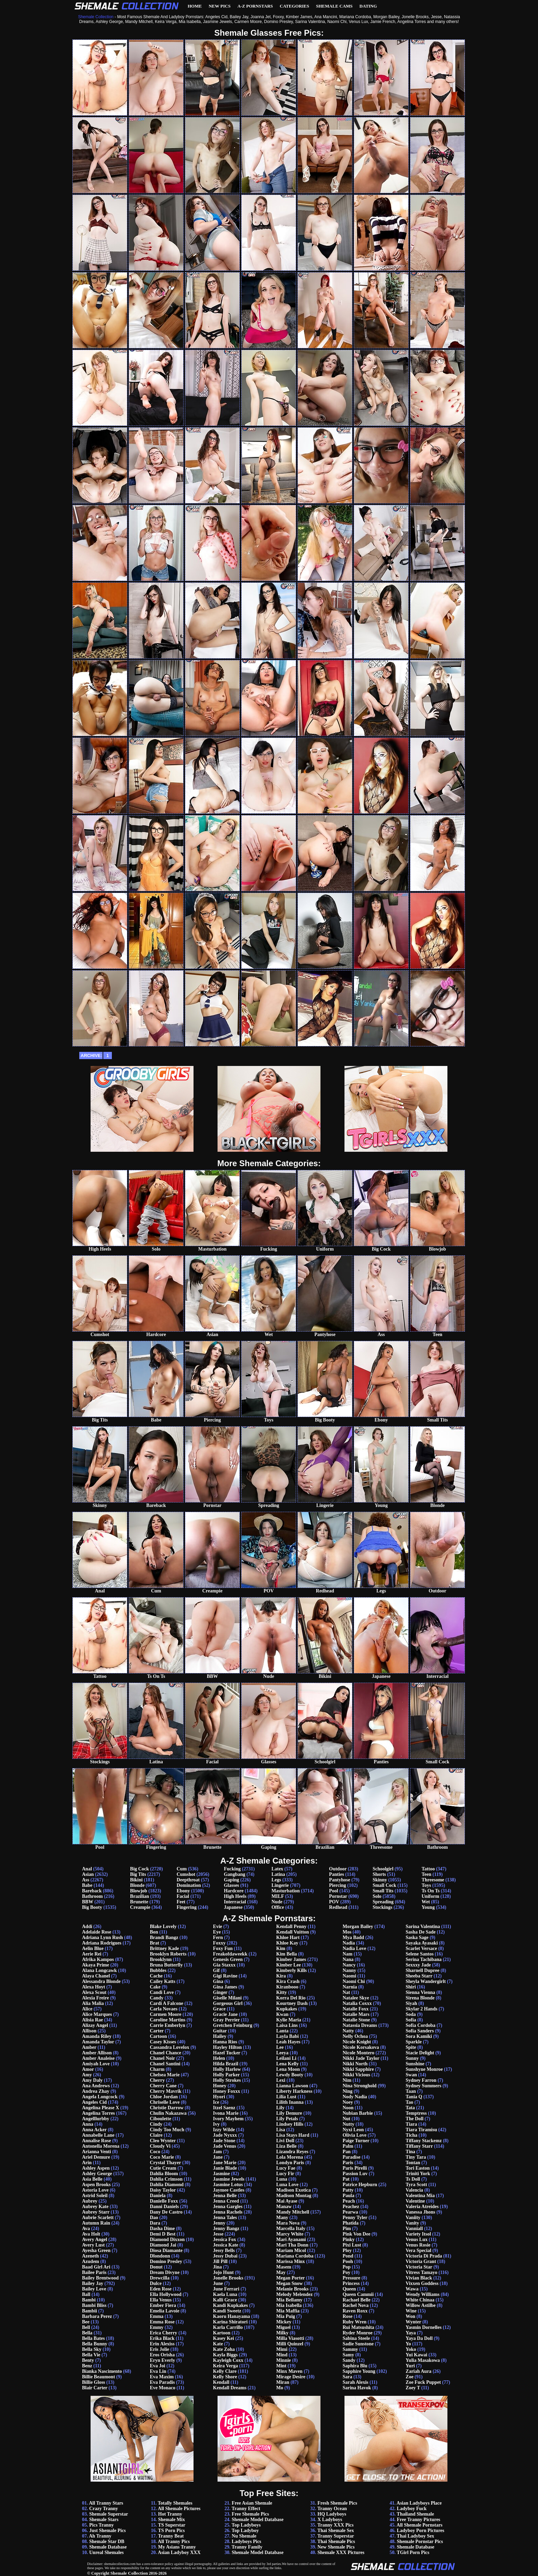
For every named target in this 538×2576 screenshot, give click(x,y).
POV (334, 1901)
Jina (217, 2267)
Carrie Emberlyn (167, 2025)
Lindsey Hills (289, 2124)
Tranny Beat (171, 2536)
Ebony (183, 1890)
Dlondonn (160, 2256)
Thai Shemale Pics (336, 2541)
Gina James (225, 1986)
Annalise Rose (96, 2140)
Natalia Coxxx (357, 2003)
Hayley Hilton (227, 2047)
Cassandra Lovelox (169, 2047)
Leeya (282, 2052)
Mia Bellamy (289, 2299)
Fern (218, 1937)
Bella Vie (91, 2354)
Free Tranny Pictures (419, 2519)
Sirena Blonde (420, 1997)
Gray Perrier (226, 2019)
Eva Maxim (162, 2376)
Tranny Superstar (335, 2536)
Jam (217, 2151)
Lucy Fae (285, 2168)
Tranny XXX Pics (335, 2525)
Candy (157, 1997)
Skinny (380, 1879)
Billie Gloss (93, 2382)
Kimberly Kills (291, 1970)
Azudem (90, 2261)
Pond (347, 2256)
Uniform (430, 1896)
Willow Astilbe (420, 2305)
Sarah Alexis (355, 2382)
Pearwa (350, 2212)
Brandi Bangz (164, 1937)
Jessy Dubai (225, 2256)
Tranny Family (247, 2547)
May (280, 2272)
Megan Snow (289, 2283)
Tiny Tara (416, 2157)
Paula (348, 2195)
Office (277, 1907)
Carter (157, 2030)
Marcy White (289, 2234)
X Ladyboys (329, 2519)
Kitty (281, 1992)
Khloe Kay (287, 1943)
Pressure (351, 2278)
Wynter (413, 2321)
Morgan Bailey (357, 1926)
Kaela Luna (225, 2294)
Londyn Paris (290, 2162)
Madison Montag (293, 2195)
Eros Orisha (162, 2354)
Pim (346, 2228)
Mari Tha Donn (292, 2245)
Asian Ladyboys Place (419, 2503)
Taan (411, 2091)
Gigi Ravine (225, 1976)
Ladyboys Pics (246, 2541)
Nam (347, 1954)
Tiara (411, 2124)
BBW (87, 1901)
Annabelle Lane (98, 2135)
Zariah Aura (418, 2371)
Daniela (158, 2195)
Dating (368, 6)
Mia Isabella (289, 2305)
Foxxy (219, 1943)
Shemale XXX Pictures (340, 2552)
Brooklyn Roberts (168, 1954)
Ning (347, 2091)
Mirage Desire (290, 2376)
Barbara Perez (97, 2316)
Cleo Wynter (163, 2140)
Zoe (409, 2376)
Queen (349, 2288)
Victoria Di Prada (424, 2256)
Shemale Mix (171, 2519)
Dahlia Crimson (166, 2179)
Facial (183, 1896)
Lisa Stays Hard (292, 2135)
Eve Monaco (162, 2387)
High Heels (235, 1896)
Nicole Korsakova (360, 2047)
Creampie (140, 1907)
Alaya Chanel (96, 1976)
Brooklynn (161, 1959)
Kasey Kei (223, 2338)
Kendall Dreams (229, 2387)
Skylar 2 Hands (421, 2008)
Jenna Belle (225, 2195)
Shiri (411, 1986)
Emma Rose (162, 2321)
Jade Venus (224, 2146)
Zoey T (413, 2387)
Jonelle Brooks (228, 2278)
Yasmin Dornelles (424, 2327)
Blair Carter (94, 2387)
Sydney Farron (421, 2080)
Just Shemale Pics (107, 2530)
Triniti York (418, 2173)
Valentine (415, 2201)
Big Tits (138, 1874)
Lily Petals (287, 2118)
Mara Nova (288, 2223)
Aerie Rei (91, 1954)
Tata (410, 2107)
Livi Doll (285, 2140)
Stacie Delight (420, 2052)
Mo (279, 2387)
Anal (87, 1868)
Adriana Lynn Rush (102, 1937)
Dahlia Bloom (164, 2173)
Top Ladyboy (245, 2530)
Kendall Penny (291, 1926)
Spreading (383, 1901)
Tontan (413, 2162)
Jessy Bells (224, 2250)
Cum (182, 1868)
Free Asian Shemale (252, 2503)
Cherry (157, 2080)
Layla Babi (287, 2036)
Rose (347, 2316)
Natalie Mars (355, 2014)
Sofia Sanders (420, 2030)
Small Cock (384, 1885)
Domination (189, 1885)
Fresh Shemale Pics (337, 2503)
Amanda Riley (97, 2036)
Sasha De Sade (420, 1932)
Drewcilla (159, 2278)
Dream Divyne (164, 2272)
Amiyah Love (96, 2063)
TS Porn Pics (171, 2530)
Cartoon (158, 2036)
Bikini (136, 1879)
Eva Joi (157, 2365)
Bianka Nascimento (102, 2371)
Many (282, 2217)
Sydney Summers (423, 2085)
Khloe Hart (288, 1937)
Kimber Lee (288, 1965)
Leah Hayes (288, 2041)
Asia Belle (92, 2179)
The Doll (414, 2118)
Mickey (283, 2321)
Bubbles (158, 1970)
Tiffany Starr (419, 2146)
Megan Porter (290, 2278)
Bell (86, 2327)
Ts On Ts (431, 1890)
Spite (411, 2047)
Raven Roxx (354, 2310)
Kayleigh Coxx (228, 2360)
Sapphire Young (358, 2371)
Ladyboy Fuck (412, 2508)
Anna (87, 2124)
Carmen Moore (166, 2014)
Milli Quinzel (289, 2343)
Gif (216, 1970)
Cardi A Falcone (166, 2003)
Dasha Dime (162, 2228)
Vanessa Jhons (420, 2212)
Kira (281, 1976)
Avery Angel (94, 2239)
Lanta (282, 2030)
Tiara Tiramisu (421, 2129)
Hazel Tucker (226, 2052)
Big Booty (92, 1907)
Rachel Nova (355, 2305)
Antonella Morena (100, 2146)
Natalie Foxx (355, 2008)
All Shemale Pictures (179, 2508)
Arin (87, 2162)
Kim (280, 1948)
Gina (218, 1981)
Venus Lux (417, 2239)
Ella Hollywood (166, 2294)
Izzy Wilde (224, 2129)
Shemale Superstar (108, 2514)
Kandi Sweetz (227, 2310)
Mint (281, 2365)
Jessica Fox (224, 2239)
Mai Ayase (286, 2201)
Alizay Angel (95, 2025)
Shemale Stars (103, 2519)
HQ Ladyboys (331, 2514)
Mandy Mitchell (292, 2212)
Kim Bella (286, 1954)
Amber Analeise (98, 2058)
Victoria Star (419, 2267)
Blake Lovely (163, 1926)
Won (410, 2316)
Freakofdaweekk (230, 1954)
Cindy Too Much (167, 2129)
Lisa (280, 2129)
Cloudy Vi (160, 2146)
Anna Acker (94, 2129)
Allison (89, 2030)
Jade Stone (224, 2140)
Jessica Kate (225, 2245)
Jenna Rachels (228, 2212)
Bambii (89, 2310)
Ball (86, 2294)
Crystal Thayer (165, 2162)
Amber (89, 2047)
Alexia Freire (95, 1997)
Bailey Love (94, 2288)
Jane (218, 2157)
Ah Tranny (100, 2536)
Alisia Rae (92, 2019)
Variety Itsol (418, 2234)
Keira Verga (225, 2365)
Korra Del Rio (291, 1997)
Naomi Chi (353, 1981)
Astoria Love (95, 2190)
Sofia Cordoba (420, 2025)
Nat (346, 1992)
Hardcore (233, 1890)
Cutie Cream (163, 2168)
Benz (87, 2365)
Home (195, 6)
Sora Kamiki (419, 2036)
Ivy (216, 2124)
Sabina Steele (356, 2338)
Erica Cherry (163, 2332)
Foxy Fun (223, 1948)
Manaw (284, 2206)
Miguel (283, 2327)
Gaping (231, 1879)
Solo (377, 1896)
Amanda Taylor (98, 2041)
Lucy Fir (285, 2173)
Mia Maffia (288, 2310)
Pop (346, 2267)
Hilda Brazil (225, 2063)
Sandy (348, 2360)
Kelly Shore (225, 2376)
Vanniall (414, 2228)
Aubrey (89, 2201)
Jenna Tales (225, 2217)
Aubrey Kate (95, 2206)
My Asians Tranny (177, 2547)
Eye (217, 1932)
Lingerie (280, 1885)
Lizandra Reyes (292, 2151)
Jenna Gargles (228, 2206)
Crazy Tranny (103, 2508)
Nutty (348, 2124)
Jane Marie (224, 2162)
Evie (217, 1926)
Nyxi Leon (353, 2129)
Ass (85, 1879)
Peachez (350, 2206)
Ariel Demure (96, 2157)
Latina (278, 1874)
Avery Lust (93, 2245)
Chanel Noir (162, 2058)
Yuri (410, 2365)
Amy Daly (92, 2080)
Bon (154, 1932)
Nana (347, 1959)
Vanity (412, 2223)
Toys (426, 1885)
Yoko (411, 2349)
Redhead (338, 1907)
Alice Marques (97, 2014)
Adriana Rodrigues (101, 1943)
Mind (282, 2354)
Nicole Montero (358, 2052)
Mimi (282, 2349)
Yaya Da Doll (419, 2338)
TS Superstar (172, 2525)
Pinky (348, 2239)
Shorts (379, 1874)
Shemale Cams (334, 6)
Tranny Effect (246, 2508)
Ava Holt (91, 2234)
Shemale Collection (129, 2573)
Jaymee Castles (228, 2190)
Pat (345, 2179)
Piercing (337, 1885)
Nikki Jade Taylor (360, 2058)
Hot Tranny (170, 2514)
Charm (157, 2069)
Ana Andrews (96, 2085)
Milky (282, 2332)
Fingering (187, 1907)
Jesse (218, 2234)
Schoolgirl (383, 1868)
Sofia (411, 2019)
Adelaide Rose (96, 1932)
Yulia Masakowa (423, 2360)
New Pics (220, 6)
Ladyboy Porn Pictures (420, 2530)
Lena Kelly (287, 2063)
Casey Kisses (163, 2041)
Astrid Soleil (94, 2195)
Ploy (346, 2250)
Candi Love (162, 1992)
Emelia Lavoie (164, 2310)
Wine (411, 2310)
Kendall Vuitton (292, 1932)
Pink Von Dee (356, 2234)
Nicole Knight (356, 2041)
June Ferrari (226, 2288)
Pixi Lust (351, 2245)
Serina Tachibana (424, 1959)
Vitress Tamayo (421, 2272)
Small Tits (383, 1890)
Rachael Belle (356, 2299)
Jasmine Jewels (228, 2179)
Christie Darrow (167, 2107)
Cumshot (186, 1874)
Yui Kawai (416, 2354)
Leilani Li (286, 2058)
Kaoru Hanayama (231, 2316)
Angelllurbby (95, 2118)
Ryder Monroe (357, 2332)
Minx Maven (289, 2371)
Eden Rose (161, 2288)
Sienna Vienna (420, 1992)
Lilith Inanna (290, 2102)
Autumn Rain (96, 2223)
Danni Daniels (164, 2206)
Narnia (349, 1986)
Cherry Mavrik (166, 2091)
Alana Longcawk (99, 1970)
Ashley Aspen (96, 2168)
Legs (276, 1879)
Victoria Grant (421, 2261)
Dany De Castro (166, 2212)
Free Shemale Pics (250, 2514)
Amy (87, 2074)
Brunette (139, 1901)
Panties (336, 1874)
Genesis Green (228, 1959)
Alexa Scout (94, 1992)
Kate (218, 2343)
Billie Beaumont (98, 2376)
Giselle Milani (227, 1997)
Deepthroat (188, 1879)
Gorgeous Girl (228, 2003)
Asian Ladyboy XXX (179, 2552)
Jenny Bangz (226, 2228)
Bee (86, 2321)
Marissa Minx (290, 2261)
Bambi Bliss (94, 2305)
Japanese (233, 1907)
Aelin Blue (93, 1948)
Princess (351, 2283)
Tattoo (428, 1868)
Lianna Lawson (292, 2085)
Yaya (411, 2332)
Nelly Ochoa (355, 2036)
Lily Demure (289, 2113)
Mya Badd (353, 1937)
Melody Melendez (294, 2294)
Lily (280, 2107)
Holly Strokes (227, 2080)
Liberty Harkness (294, 2091)
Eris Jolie (159, 2349)
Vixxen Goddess (422, 2283)
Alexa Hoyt (93, 1986)
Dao (154, 2217)
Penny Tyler (354, 2217)
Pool (333, 1890)
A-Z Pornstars (255, 6)
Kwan (282, 2014)
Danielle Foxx (164, 2201)
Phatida (350, 2223)
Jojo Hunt (223, 2272)
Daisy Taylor (163, 2190)
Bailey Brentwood (100, 2278)
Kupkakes (286, 2008)
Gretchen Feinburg (232, 2025)
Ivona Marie (225, 2113)
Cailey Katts (162, 1981)
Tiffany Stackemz (424, 2140)
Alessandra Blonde (101, 1981)
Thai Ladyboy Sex (415, 2536)
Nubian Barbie (357, 2113)
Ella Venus (161, 2299)
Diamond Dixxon (167, 2239)
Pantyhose (339, 1879)
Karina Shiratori (230, 2321)
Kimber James (291, 1959)
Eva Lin (158, 2371)
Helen (219, 2058)
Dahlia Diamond (167, 2184)
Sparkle (414, 2041)
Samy (348, 2354)
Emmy (157, 2327)
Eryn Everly (162, 2360)
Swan (411, 2074)
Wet (426, 1901)
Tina (410, 2151)
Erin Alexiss (162, 2343)
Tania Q (414, 2096)
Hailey (219, 2036)
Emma (157, 2316)
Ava (86, 2228)
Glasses (231, 1885)
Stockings (383, 1907)
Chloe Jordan (164, 2096)
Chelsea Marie (165, 2074)
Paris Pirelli (354, 2168)
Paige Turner (355, 2140)
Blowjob (138, 1890)
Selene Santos (419, 1954)
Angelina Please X (100, 2107)
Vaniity (413, 2217)
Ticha (411, 2135)
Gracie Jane (225, 2014)
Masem (283, 2267)
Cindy (156, 2124)
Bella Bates (93, 2338)
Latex (277, 1868)
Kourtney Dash (291, 2003)
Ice (216, 2102)
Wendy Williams (423, 2294)
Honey (219, 2085)
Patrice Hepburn (359, 2184)
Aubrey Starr (95, 2212)
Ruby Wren (354, 2321)
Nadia (348, 1943)
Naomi (349, 1976)
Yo (408, 2343)
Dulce (156, 2283)
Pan (346, 2151)
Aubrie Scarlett (98, 2217)
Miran (282, 2382)
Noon (347, 2107)
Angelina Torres (98, 2113)
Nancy (348, 1965)
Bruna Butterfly (166, 1965)
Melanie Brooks (292, 2288)
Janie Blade (225, 2168)
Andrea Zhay (95, 2091)
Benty (88, 2360)
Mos (346, 1932)
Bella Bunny (94, 2343)
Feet (181, 1901)
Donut (156, 2267)
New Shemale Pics (335, 2547)
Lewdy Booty (289, 2074)
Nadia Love (354, 1948)
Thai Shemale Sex (335, 2530)
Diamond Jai (163, 2245)
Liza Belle (286, 2146)
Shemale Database (108, 2547)
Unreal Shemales (106, 2552)
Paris (347, 2162)
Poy (346, 2272)
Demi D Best (163, 2234)
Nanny (349, 1970)
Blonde (137, 1885)
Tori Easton (418, 2168)
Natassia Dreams (359, 2025)
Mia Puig (285, 2316)
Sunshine (415, 2063)
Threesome (433, 1879)
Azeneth (90, 2256)
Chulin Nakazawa (168, 2113)
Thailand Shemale (415, 2514)
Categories (294, 6)
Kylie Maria (288, 2019)
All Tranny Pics (174, 2541)
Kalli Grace (225, 2299)
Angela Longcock (100, 2096)
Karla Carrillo (228, 2327)
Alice (87, 2008)
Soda (411, 2014)
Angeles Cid (94, 2102)
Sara (347, 2376)
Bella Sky (91, 2349)
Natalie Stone (356, 2019)
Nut (346, 2118)
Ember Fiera (163, 2305)
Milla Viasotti (290, 2338)
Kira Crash (288, 1981)
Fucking (232, 1868)
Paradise (351, 2157)
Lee (280, 2047)
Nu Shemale (244, 2536)
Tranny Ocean (332, 2508)
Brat (154, 1943)
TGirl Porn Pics (413, 2552)
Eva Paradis (162, 2382)
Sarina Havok (356, 2387)
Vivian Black (419, 2278)
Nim (346, 2080)
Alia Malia (93, 2003)
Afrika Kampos (98, 1959)
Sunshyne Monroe (424, 2069)
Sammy (350, 2349)
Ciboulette (160, 2118)
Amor (88, 2069)
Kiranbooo (287, 1986)
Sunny (412, 2058)
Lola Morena (289, 2157)
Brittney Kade (164, 1948)
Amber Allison (97, 2052)
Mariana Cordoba (295, 2256)
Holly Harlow (227, 2069)
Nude (276, 1901)
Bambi (89, 2299)
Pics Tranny (101, 2525)
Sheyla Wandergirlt (426, 1981)
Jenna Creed (226, 2201)
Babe (87, 1885)
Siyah (411, 2003)
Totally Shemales (175, 2503)
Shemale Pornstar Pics (420, 2541)
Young (428, 1907)
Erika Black (162, 2338)
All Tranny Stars (106, 2503)
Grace (219, 2008)
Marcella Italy (290, 2228)
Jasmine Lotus (228, 2184)
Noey (347, 2102)
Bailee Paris (94, 2272)
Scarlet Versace (421, 1948)
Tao (409, 2102)
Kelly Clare (225, 2371)
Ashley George (97, 2173)
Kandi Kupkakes (230, 2305)
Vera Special (418, 2250)
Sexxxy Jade (418, 1965)
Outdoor (338, 1868)
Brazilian (139, 1896)
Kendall (221, 2382)
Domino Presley (166, 2261)
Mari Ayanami (291, 2239)
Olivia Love (354, 2135)
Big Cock (139, 1868)
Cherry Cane (163, 2085)
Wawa (412, 2288)
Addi (87, 1926)
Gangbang (234, 1874)
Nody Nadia (354, 2096)
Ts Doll (413, 2179)
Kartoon (222, 2332)
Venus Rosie (418, 2245)
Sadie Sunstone (358, 2343)
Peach (348, 2201)
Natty (348, 2030)
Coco (155, 2151)
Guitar (220, 2030)
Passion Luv (354, 2173)
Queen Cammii (358, 2294)
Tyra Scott (416, 2184)
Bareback (92, 1890)
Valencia (414, 2190)
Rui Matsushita (358, 2327)
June (218, 2283)
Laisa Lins (287, 2025)
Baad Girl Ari (96, 2267)
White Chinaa (420, 2299)
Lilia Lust (286, 2096)
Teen (426, 1874)
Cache (156, 1976)
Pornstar (338, 1896)
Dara (155, 2223)
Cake (155, 1986)
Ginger (220, 1992)
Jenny (219, 2223)
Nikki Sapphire (358, 2069)
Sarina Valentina (423, 1926)
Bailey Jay (92, 2283)
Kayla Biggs (225, 2354)
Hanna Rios (225, 2041)
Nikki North (354, 2063)
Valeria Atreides (422, 2206)
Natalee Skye (355, 1997)
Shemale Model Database (257, 2519)
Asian (88, 1874)
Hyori (219, 2096)
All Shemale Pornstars (420, 2525)
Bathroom (92, 1896)
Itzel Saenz (224, 2107)
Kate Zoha (224, 2349)
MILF (277, 1896)
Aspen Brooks (96, 2184)
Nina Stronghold (359, 2085)
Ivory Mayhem (228, 2118)
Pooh (347, 2261)
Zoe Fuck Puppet (423, 2382)
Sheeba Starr (419, 1976)
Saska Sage (417, 1937)
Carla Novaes (164, 2008)
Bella (87, 2332)
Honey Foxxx (226, 2091)
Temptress (416, 2113)
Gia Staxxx (224, 1965)
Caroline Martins (168, 2019)
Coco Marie (162, 2157)
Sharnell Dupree (422, 1970)
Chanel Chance (165, 2052)
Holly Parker (226, 2074)
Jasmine (221, 2173)
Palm (347, 2146)
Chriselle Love (165, 2102)
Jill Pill (220, 2261)
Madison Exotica (293, 2190)
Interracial (235, 1901)
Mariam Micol (291, 2250)
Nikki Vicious (356, 2074)
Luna (281, 2179)
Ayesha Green (96, 2250)
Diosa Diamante (166, 2250)
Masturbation (285, 1890)
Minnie (283, 2360)
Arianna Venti (96, 2151)
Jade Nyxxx (225, 2135)
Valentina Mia (420, 2195)
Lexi (280, 2080)
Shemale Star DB (106, 2541)
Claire (156, 2135)
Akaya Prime (95, 1965)
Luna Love (287, 2184)
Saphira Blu (354, 2365)
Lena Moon (288, 2069)
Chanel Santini (165, 2063)
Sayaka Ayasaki (422, 1943)
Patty (347, 2190)
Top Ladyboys (246, 2525)
